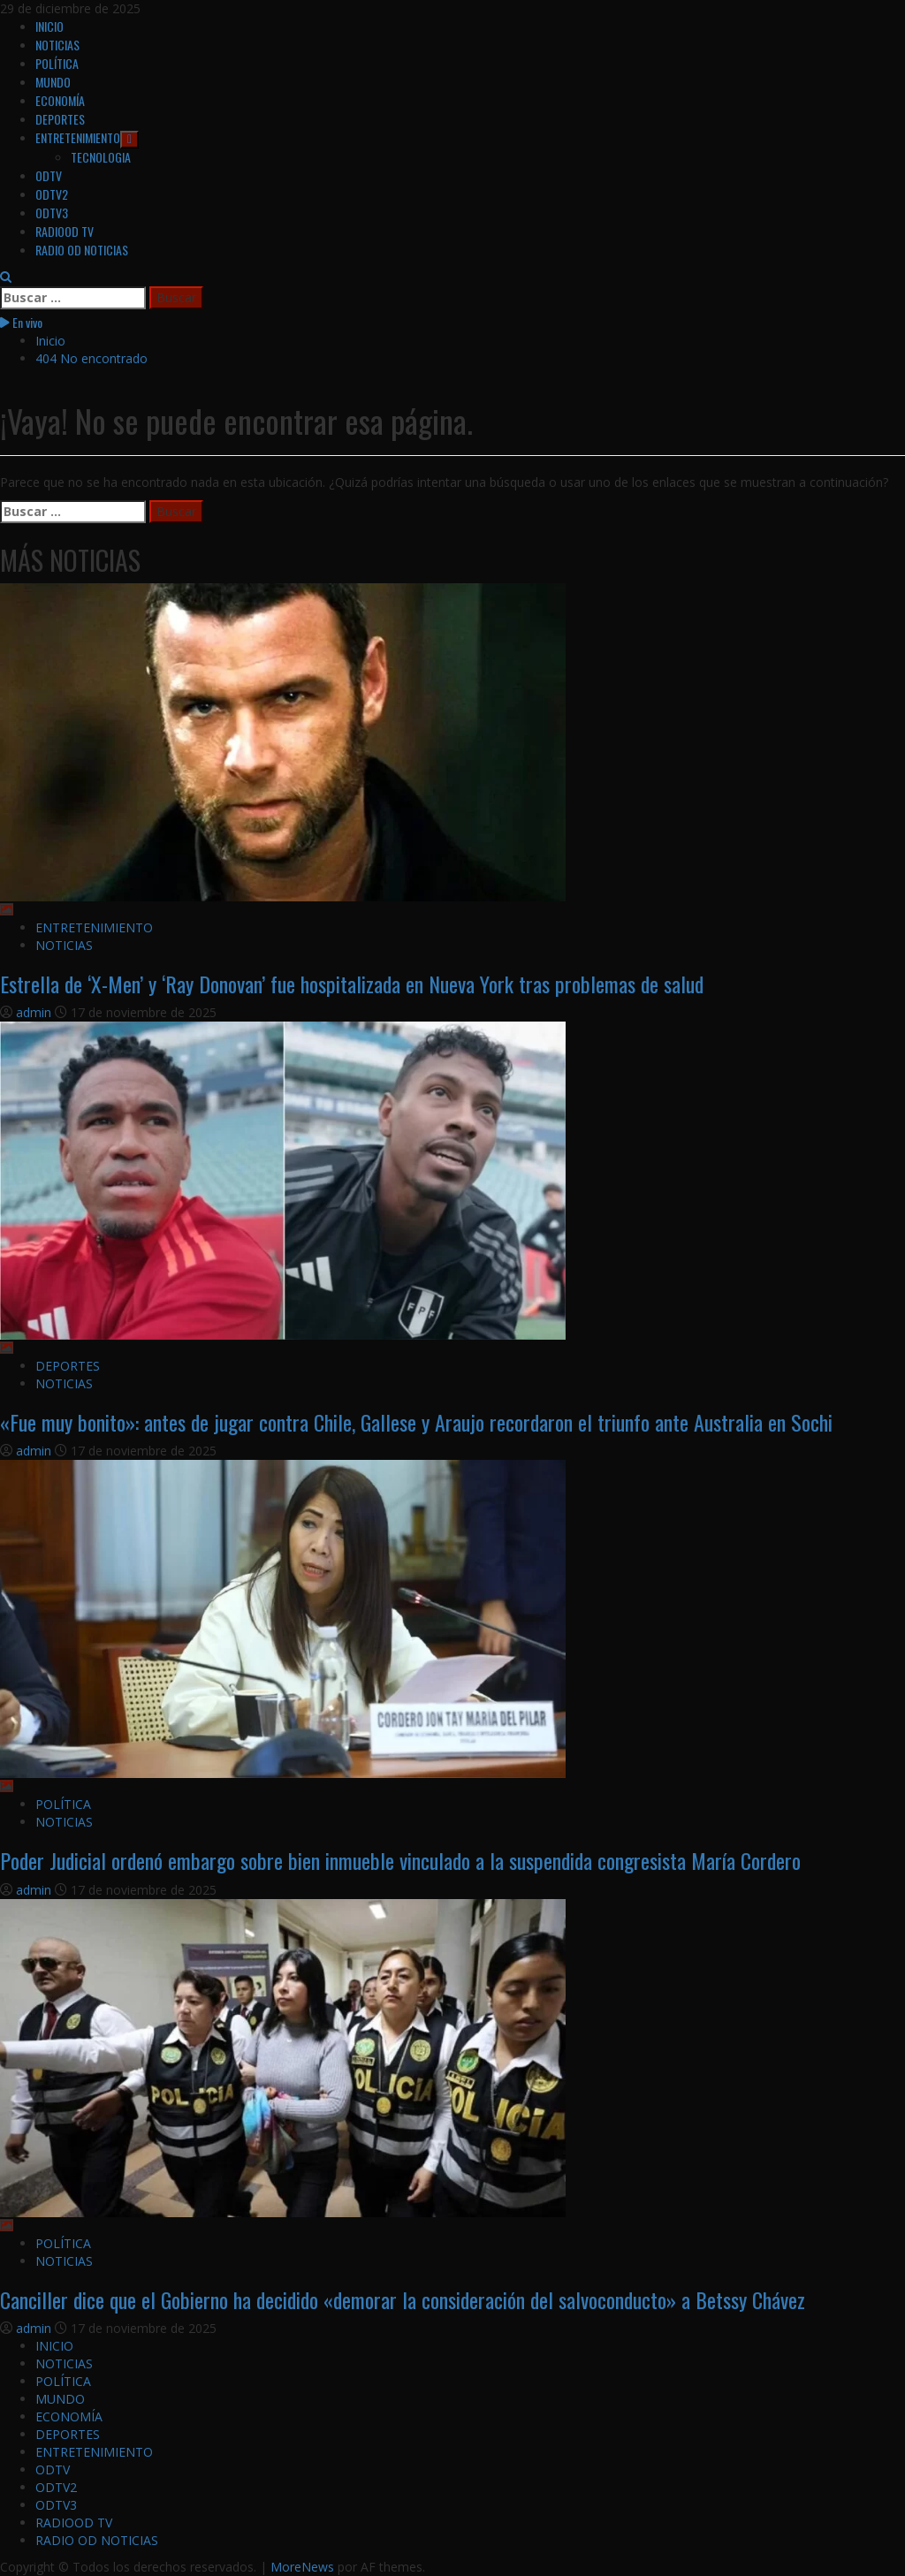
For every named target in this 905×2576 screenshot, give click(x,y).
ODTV (48, 175)
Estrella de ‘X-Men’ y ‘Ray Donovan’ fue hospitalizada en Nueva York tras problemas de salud (351, 983)
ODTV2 (51, 194)
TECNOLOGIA (101, 157)
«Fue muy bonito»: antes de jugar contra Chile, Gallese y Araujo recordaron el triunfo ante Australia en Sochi (416, 1422)
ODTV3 (51, 212)
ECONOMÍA (60, 100)
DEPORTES (60, 119)
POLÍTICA (57, 63)
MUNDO (53, 81)
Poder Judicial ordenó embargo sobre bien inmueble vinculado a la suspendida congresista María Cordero (400, 1860)
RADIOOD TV (64, 231)
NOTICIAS (57, 44)
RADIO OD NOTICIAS (81, 249)
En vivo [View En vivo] (21, 322)
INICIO (49, 26)
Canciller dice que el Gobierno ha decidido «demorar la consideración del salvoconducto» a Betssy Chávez (402, 2299)
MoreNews (302, 2566)
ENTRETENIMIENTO (87, 137)
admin (35, 1012)
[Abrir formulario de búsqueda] (5, 277)
